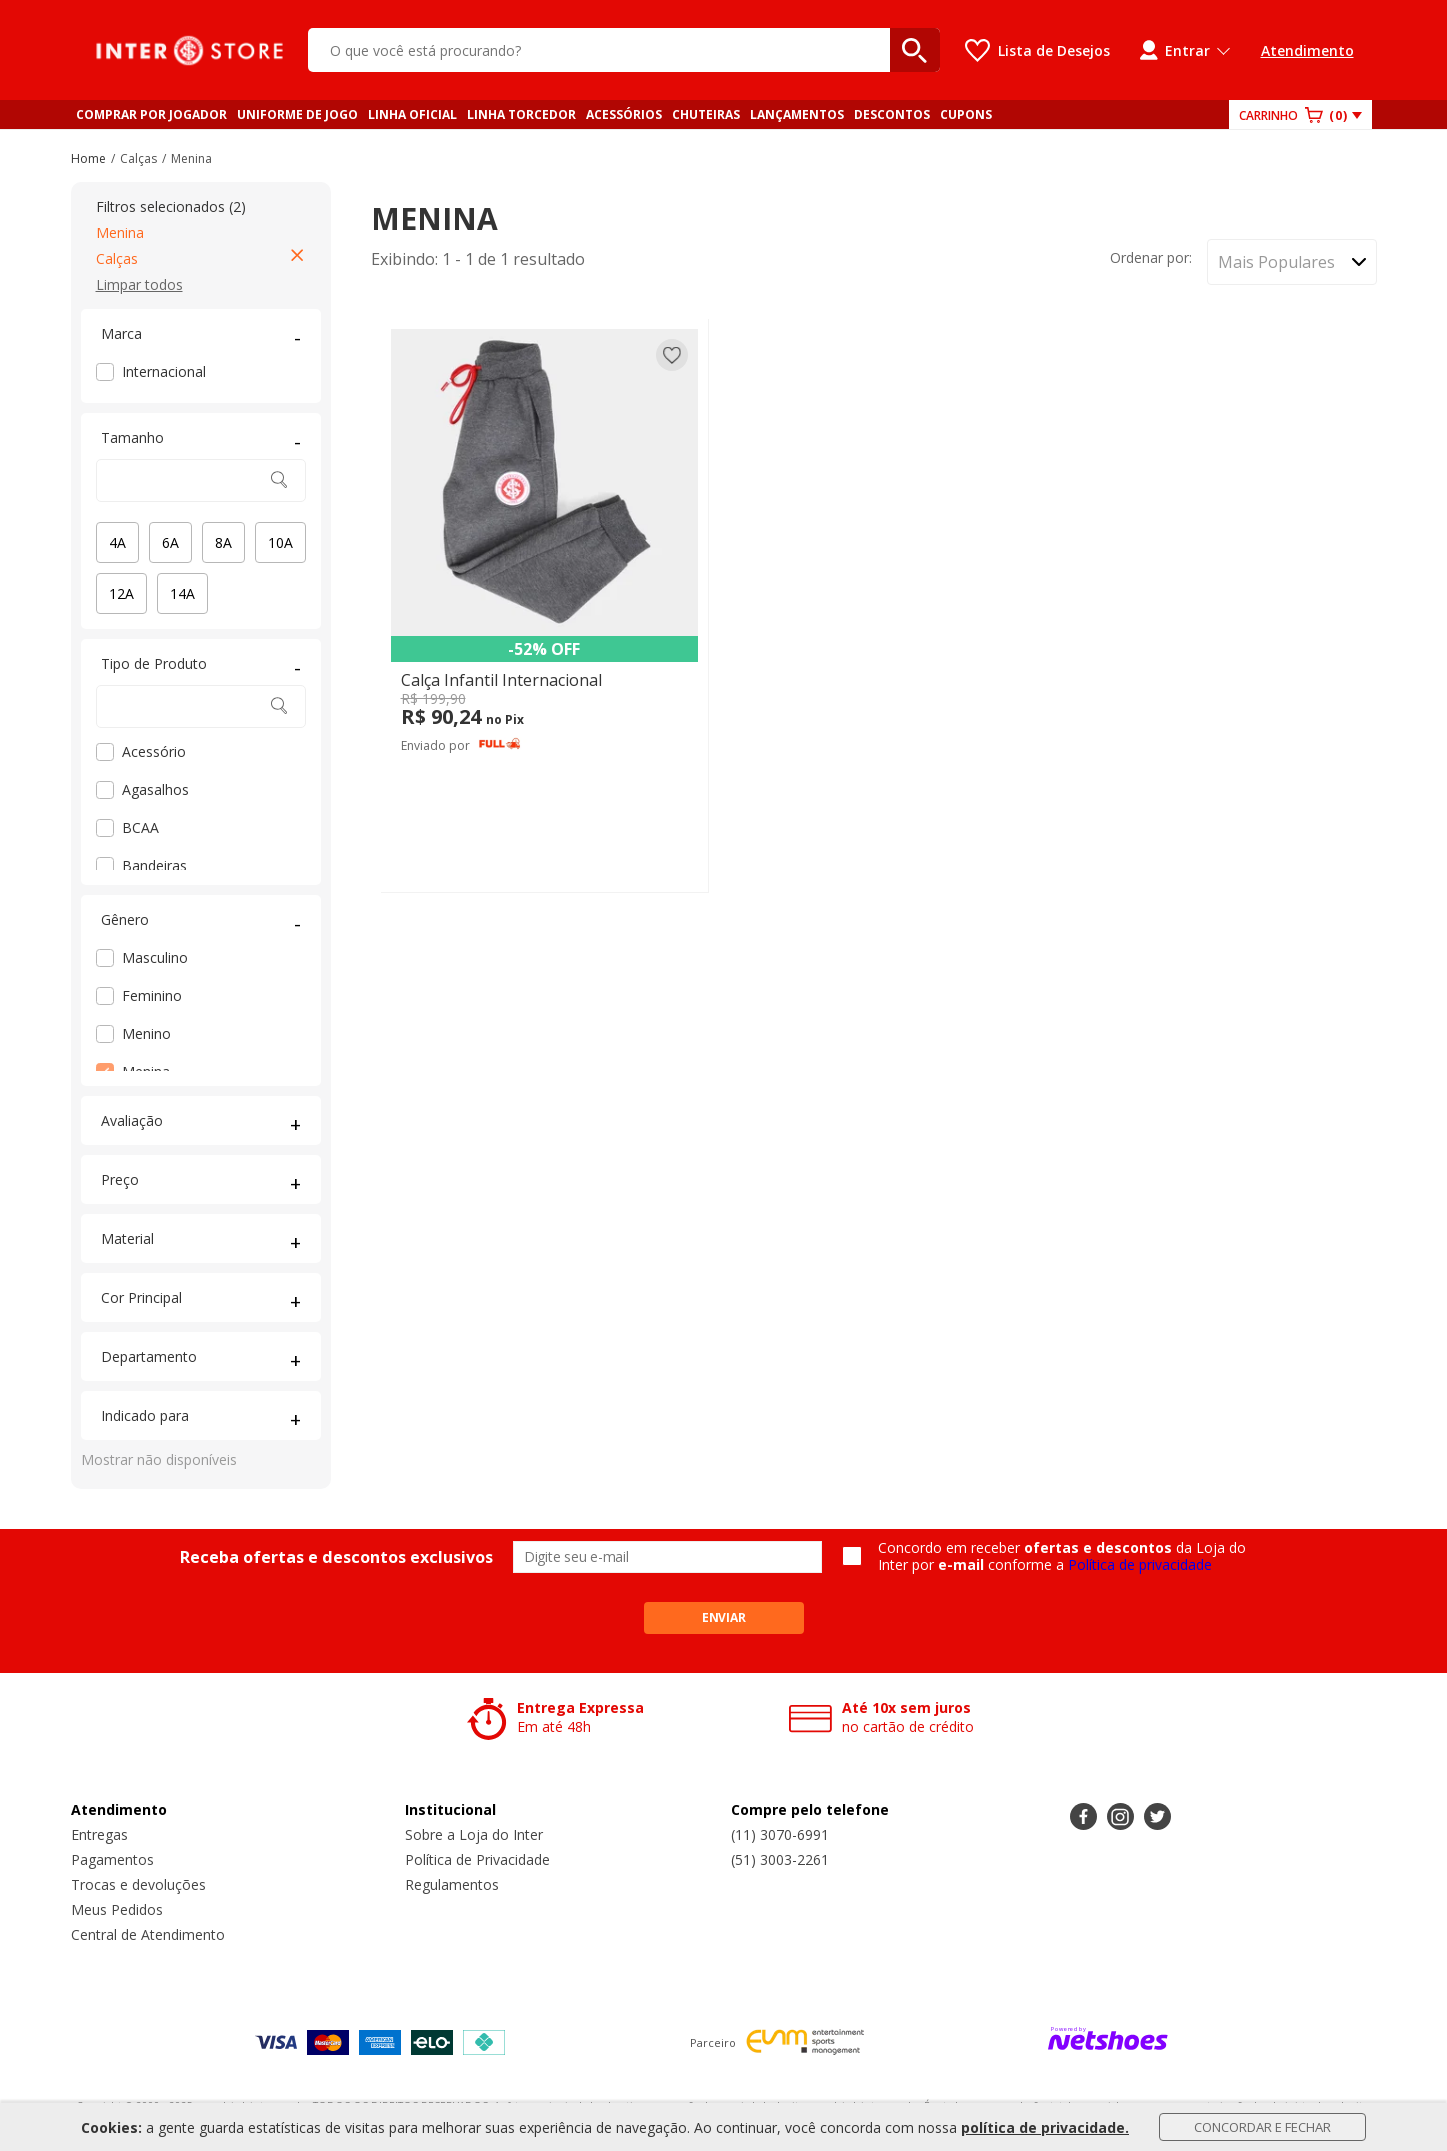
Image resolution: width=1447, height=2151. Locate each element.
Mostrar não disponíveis (159, 1459)
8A (223, 542)
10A (280, 542)
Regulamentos (452, 1884)
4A (117, 542)
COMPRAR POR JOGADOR (151, 114)
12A (121, 593)
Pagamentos (112, 1859)
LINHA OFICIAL (412, 114)
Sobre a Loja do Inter (474, 1834)
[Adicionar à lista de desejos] (672, 355)
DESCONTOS (892, 114)
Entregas (99, 1834)
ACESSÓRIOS (624, 114)
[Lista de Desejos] (1037, 50)
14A (182, 593)
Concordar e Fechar (1262, 2127)
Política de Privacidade (477, 1859)
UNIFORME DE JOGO (297, 114)
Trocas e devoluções (138, 1884)
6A (170, 542)
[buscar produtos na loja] (915, 50)
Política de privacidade (1140, 1564)
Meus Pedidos (117, 1909)
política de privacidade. (1045, 2127)
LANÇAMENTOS (797, 114)
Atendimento (1307, 50)
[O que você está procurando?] (623, 50)
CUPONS (966, 114)
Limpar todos (139, 284)
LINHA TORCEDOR (521, 114)
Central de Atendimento (148, 1934)
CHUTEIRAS (706, 114)
